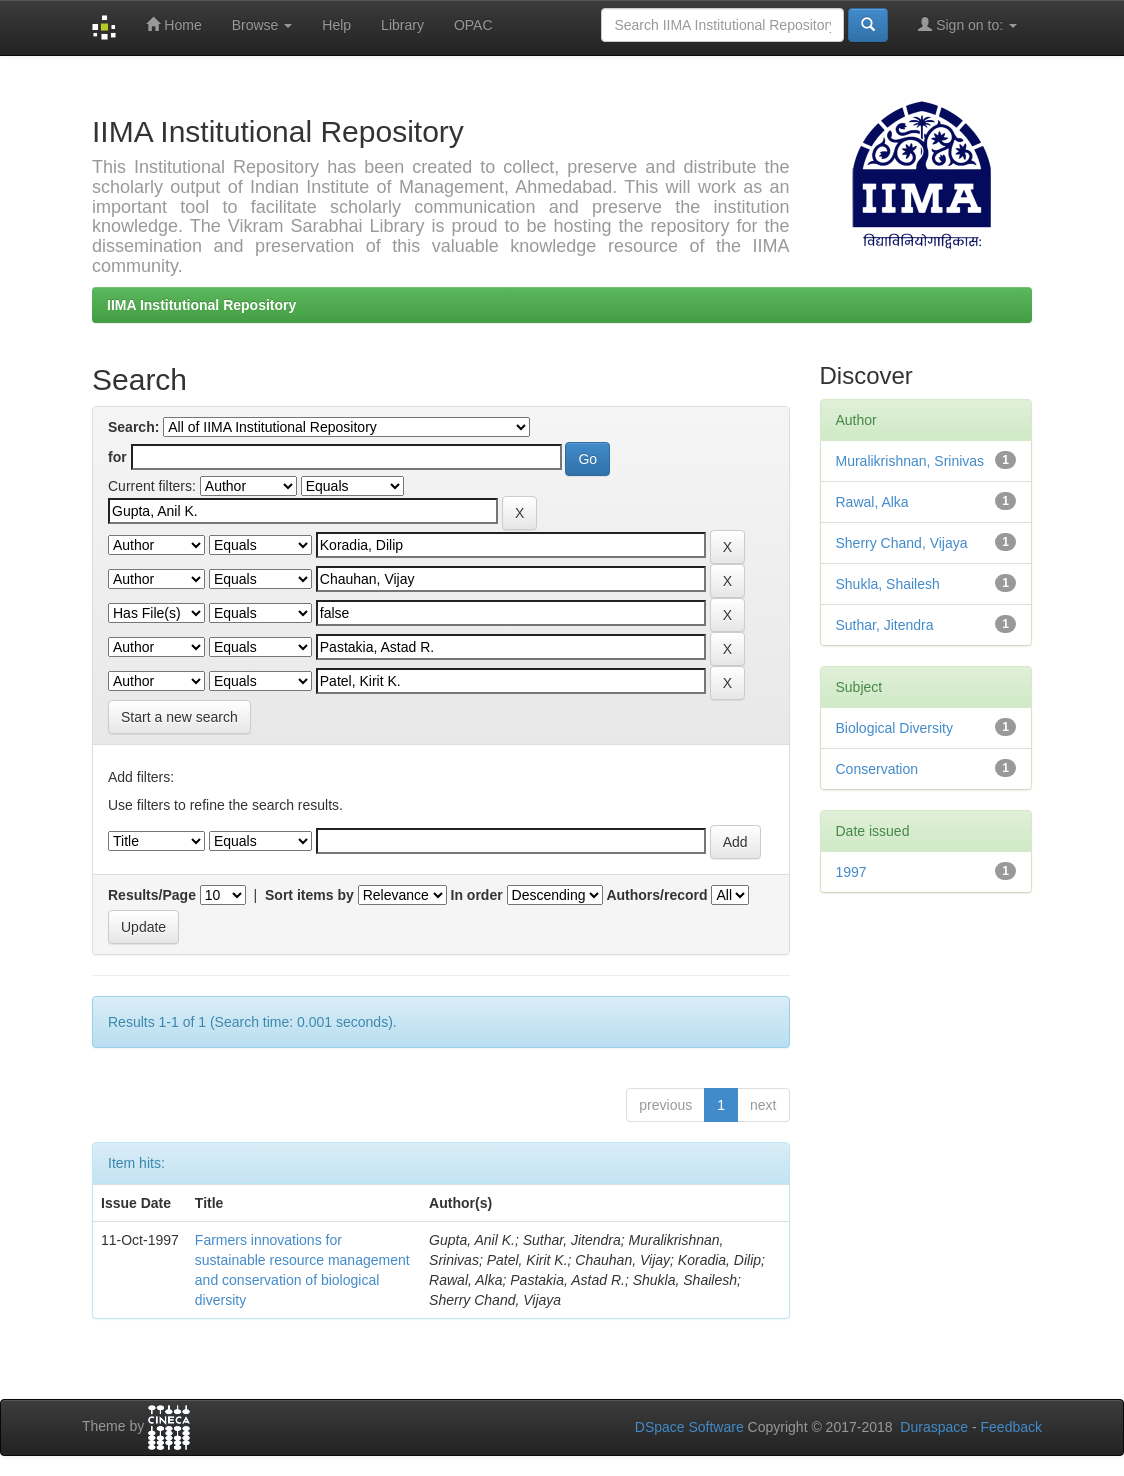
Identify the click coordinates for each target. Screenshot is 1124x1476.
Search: (133, 427)
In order (477, 895)
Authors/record (656, 895)
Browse (262, 25)
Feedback (1011, 1427)
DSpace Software (689, 1427)
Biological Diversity (894, 728)
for (117, 457)
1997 (851, 872)
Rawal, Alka (872, 502)
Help (336, 25)
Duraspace (934, 1427)
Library (402, 25)
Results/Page (152, 895)
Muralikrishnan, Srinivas (910, 461)
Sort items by (309, 895)
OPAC (473, 25)
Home (173, 24)
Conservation (877, 769)
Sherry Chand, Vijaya (902, 543)
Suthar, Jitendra (885, 625)
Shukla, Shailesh (888, 584)
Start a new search (179, 717)
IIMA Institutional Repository (201, 305)
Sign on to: (967, 24)
